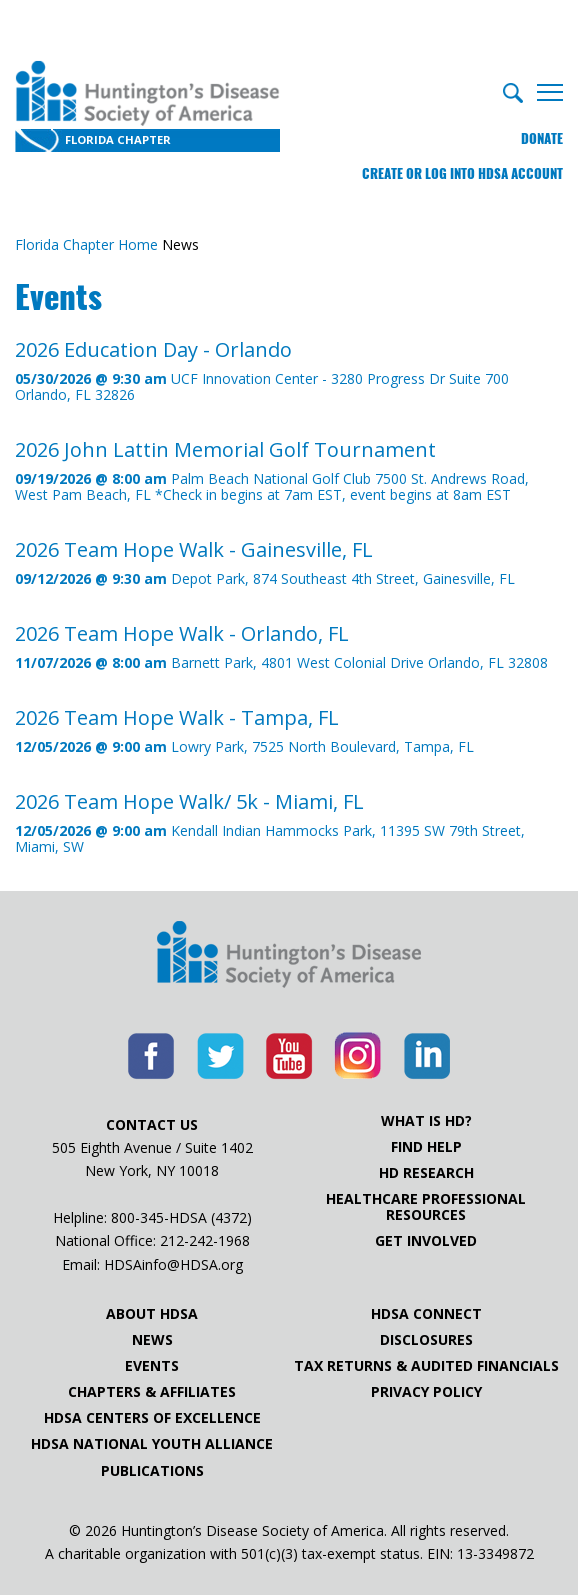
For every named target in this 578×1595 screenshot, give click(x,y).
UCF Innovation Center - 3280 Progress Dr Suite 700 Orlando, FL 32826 (289, 370)
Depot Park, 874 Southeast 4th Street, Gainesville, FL (265, 562)
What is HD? (426, 1121)
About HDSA (152, 1314)
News (152, 1340)
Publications (152, 1471)
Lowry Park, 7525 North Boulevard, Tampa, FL (244, 730)
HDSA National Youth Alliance (152, 1444)
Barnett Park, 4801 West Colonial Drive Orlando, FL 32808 (281, 646)
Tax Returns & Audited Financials (426, 1366)
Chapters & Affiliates (152, 1392)
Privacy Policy (426, 1392)
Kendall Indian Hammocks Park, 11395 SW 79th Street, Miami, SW (289, 822)
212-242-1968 (205, 1240)
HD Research (426, 1173)
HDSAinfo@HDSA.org (173, 1264)
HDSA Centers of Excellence (152, 1418)
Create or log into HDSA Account (462, 173)
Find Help (426, 1147)
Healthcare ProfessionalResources (426, 1207)
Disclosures (426, 1340)
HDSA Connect (426, 1314)
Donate (542, 138)
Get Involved (426, 1241)
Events (152, 1366)
